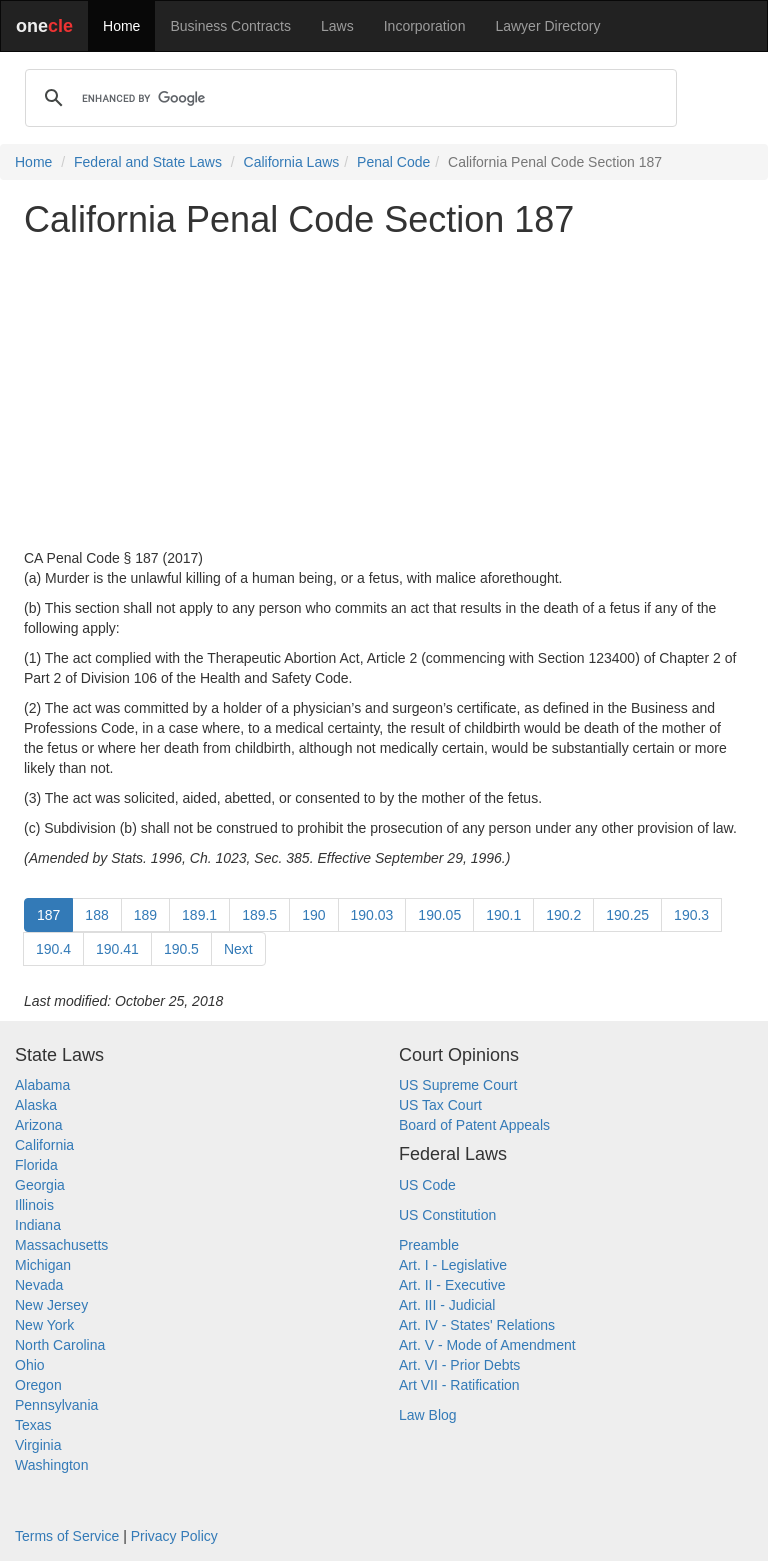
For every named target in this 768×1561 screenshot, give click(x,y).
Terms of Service (67, 1536)
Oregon (38, 1385)
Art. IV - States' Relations (477, 1325)
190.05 (439, 915)
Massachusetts (61, 1245)
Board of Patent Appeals (474, 1125)
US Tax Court (440, 1105)
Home (121, 26)
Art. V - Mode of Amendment (487, 1345)
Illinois (34, 1205)
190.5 (181, 949)
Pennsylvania (56, 1405)
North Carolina (60, 1345)
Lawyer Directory (547, 26)
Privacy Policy (174, 1536)
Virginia (38, 1445)
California (44, 1145)
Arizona (38, 1125)
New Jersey (51, 1305)
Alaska (36, 1105)
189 (145, 915)
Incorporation (425, 26)
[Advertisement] (384, 394)
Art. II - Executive (452, 1285)
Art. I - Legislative (453, 1265)
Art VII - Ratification (459, 1385)
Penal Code (393, 162)
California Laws (292, 162)
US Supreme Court (458, 1085)
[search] (348, 98)
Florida (36, 1165)
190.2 (563, 915)
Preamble (429, 1245)
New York (44, 1325)
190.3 (691, 915)
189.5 (259, 915)
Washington (51, 1465)
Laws (337, 26)
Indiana (38, 1225)
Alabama (42, 1085)
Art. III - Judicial (447, 1305)
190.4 (53, 949)
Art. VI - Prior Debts (459, 1365)
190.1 (503, 915)
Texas (33, 1425)
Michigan (43, 1265)
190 (313, 915)
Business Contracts (230, 26)
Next (238, 949)
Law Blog (428, 1415)
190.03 (372, 915)
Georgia (40, 1185)
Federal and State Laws (148, 162)
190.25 (627, 915)
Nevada (39, 1285)
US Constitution (447, 1215)
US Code (427, 1185)
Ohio (30, 1365)
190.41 (117, 949)
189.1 (199, 915)
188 (96, 915)
